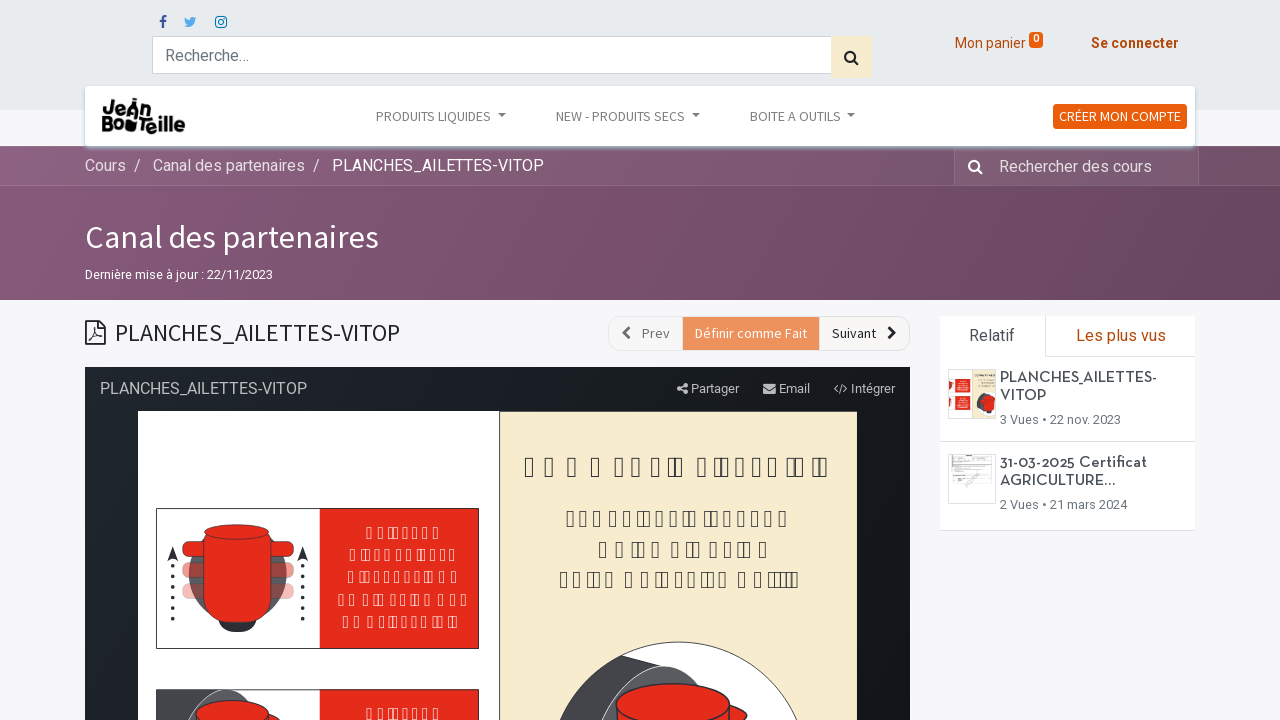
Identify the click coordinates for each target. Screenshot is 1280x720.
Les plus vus (1121, 335)
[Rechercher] (851, 57)
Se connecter (1135, 43)
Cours (105, 165)
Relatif (992, 335)
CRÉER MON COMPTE (1120, 116)
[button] (864, 333)
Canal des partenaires (232, 237)
